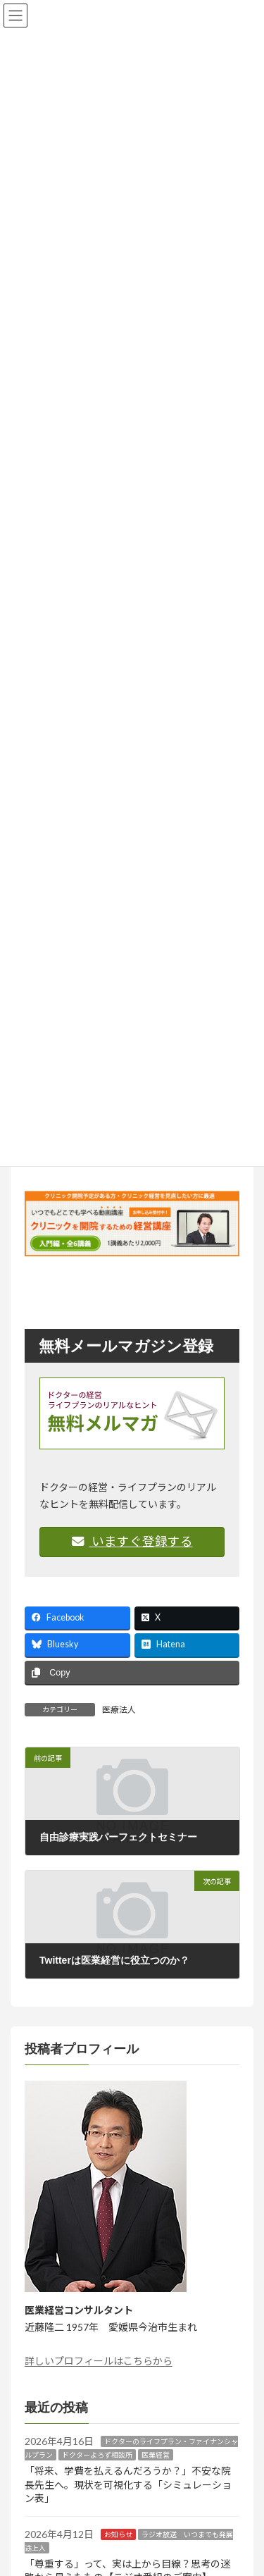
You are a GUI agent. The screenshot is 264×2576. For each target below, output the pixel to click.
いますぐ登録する (132, 1541)
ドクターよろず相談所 (97, 2455)
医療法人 (119, 1709)
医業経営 (156, 2455)
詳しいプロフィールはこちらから (98, 2361)
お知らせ (118, 2534)
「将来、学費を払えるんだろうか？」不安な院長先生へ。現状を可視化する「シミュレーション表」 (128, 2484)
